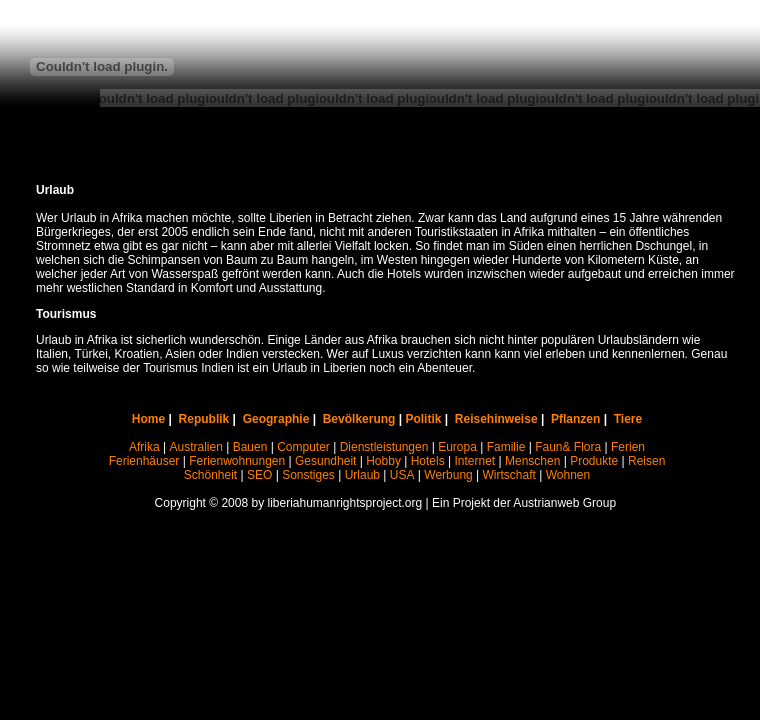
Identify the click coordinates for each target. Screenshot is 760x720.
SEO (259, 475)
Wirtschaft (509, 475)
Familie (506, 447)
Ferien (628, 447)
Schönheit (210, 475)
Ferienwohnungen (237, 461)
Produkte (594, 461)
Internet (475, 461)
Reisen (646, 461)
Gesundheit (325, 461)
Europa (457, 447)
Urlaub (362, 475)
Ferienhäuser (144, 461)
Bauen (250, 447)
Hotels (428, 461)
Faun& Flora (568, 447)
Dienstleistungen (384, 447)
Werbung (448, 475)
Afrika (144, 447)
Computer (303, 447)
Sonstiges (308, 475)
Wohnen (568, 475)
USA (402, 475)
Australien (195, 447)
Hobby (383, 461)
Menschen (532, 461)
